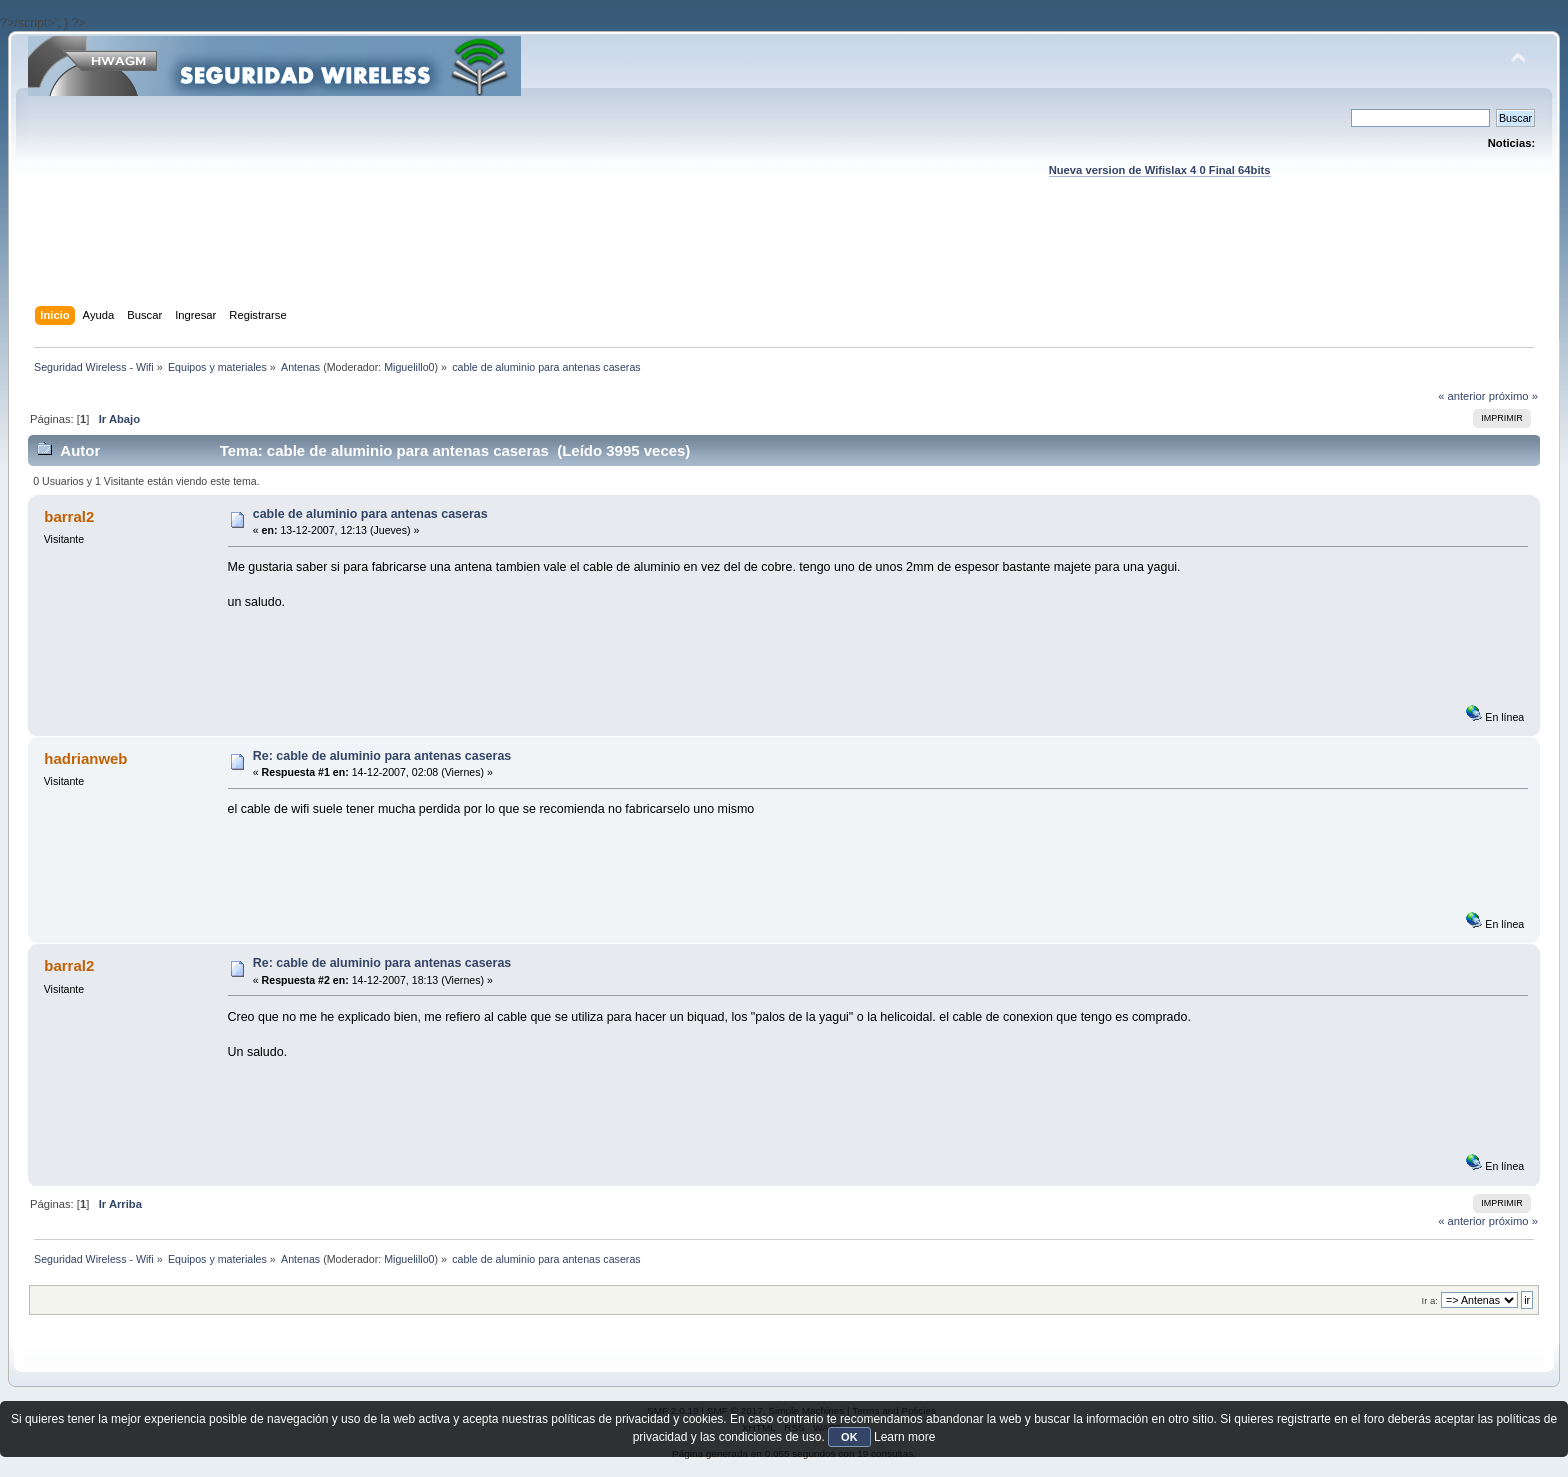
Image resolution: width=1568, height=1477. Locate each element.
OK (849, 1437)
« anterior (1461, 396)
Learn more (904, 1437)
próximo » (1513, 396)
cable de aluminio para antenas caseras (370, 514)
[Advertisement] (784, 261)
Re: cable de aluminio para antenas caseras (382, 756)
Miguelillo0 (409, 367)
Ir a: (1430, 1300)
